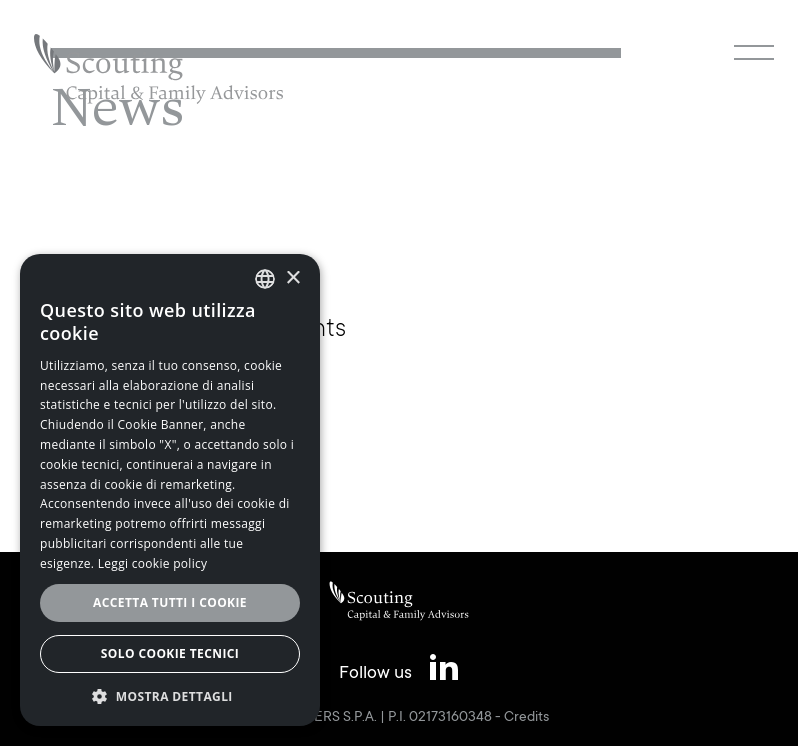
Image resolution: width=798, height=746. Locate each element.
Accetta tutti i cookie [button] (170, 602)
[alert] (170, 490)
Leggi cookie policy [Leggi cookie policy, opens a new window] (153, 563)
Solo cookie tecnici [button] (170, 653)
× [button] (292, 278)
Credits (526, 718)
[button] (170, 696)
